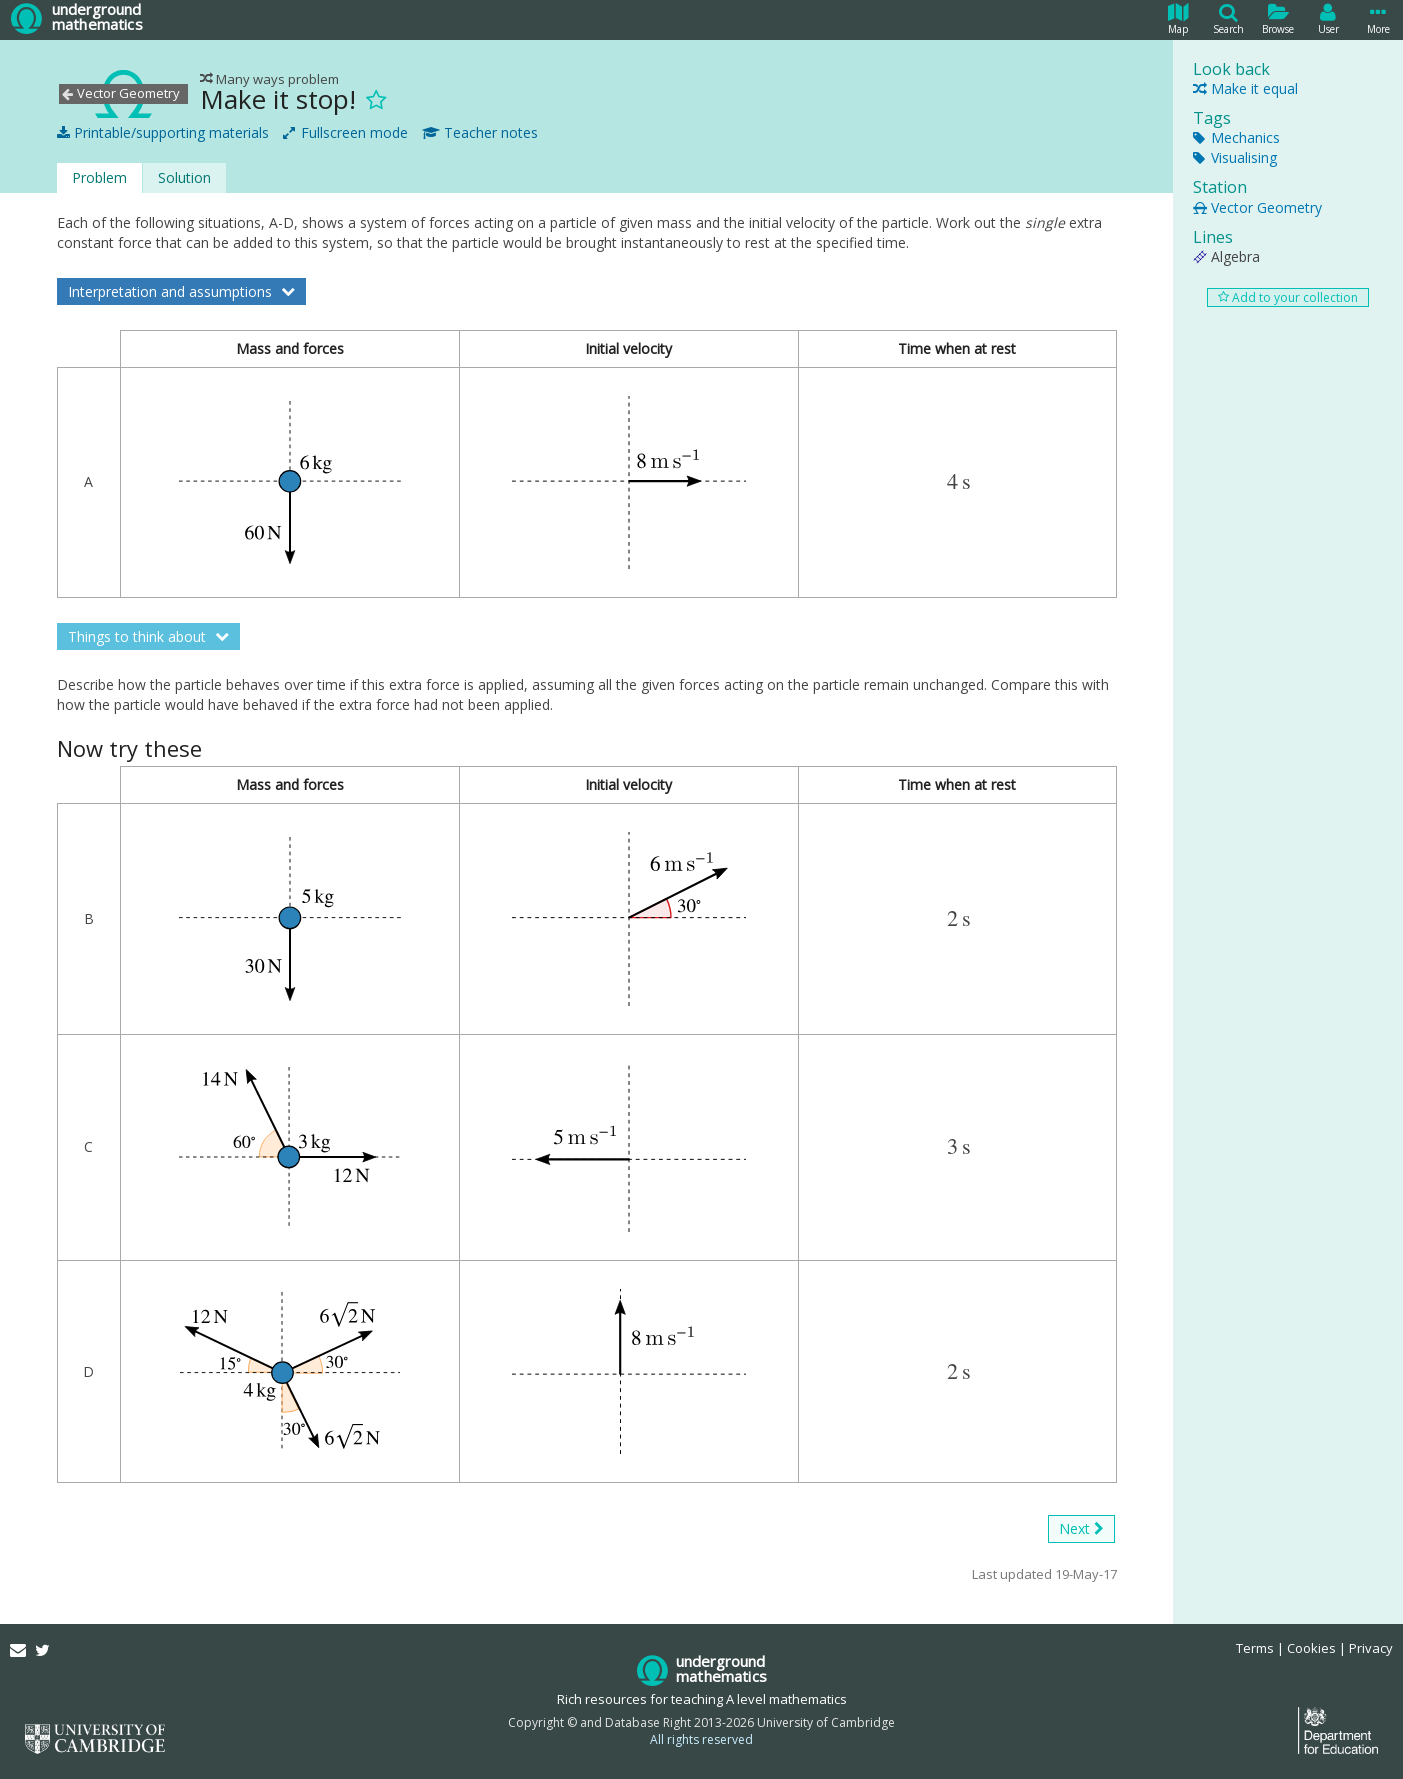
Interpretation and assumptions (172, 291)
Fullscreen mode (345, 133)
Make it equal (1245, 88)
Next (1081, 1529)
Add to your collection (1288, 297)
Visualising (1235, 157)
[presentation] (959, 482)
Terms (1255, 1648)
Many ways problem (269, 79)
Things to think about (139, 636)
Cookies (1311, 1648)
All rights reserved (701, 1739)
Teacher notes (480, 133)
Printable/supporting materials (163, 133)
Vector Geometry (1257, 207)
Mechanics (1236, 137)
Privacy (1371, 1648)
